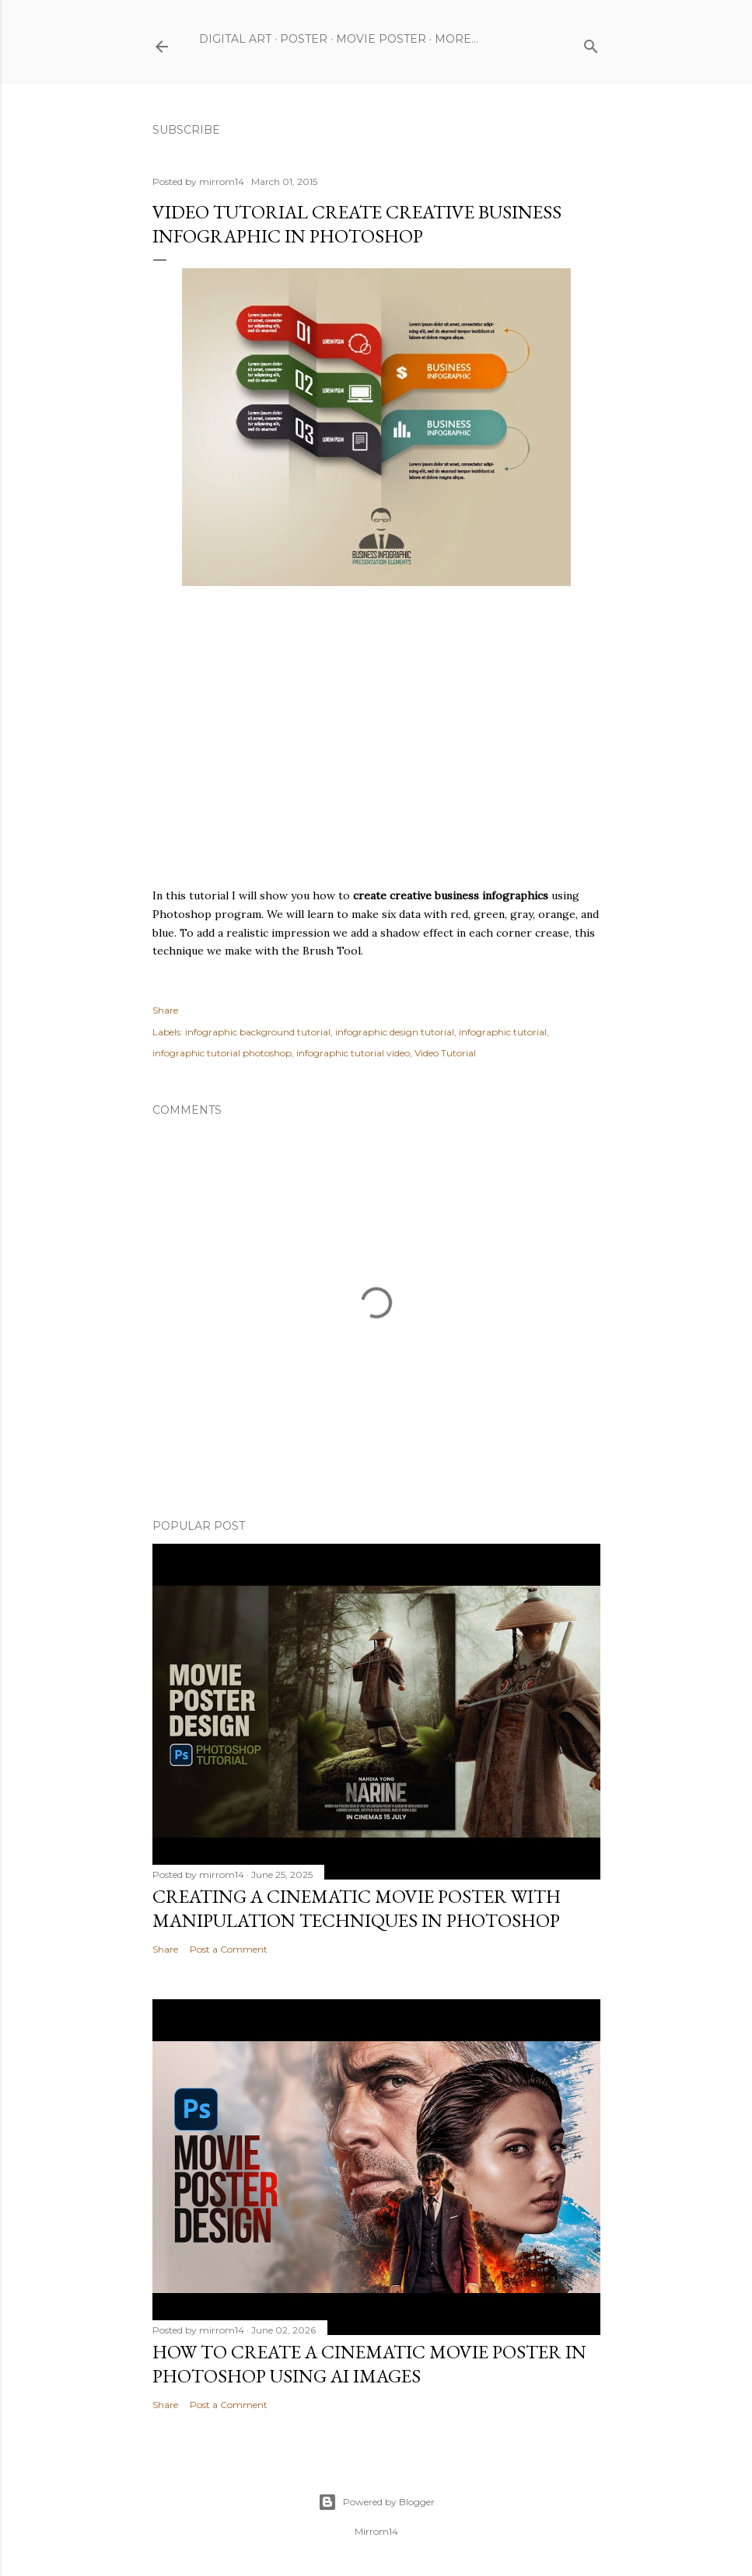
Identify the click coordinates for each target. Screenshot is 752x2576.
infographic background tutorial (258, 1032)
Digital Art (235, 39)
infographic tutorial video (353, 1053)
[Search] (591, 43)
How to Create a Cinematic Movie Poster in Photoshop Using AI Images (369, 2364)
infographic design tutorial (394, 1032)
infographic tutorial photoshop (222, 1053)
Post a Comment (229, 1949)
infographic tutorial (503, 1032)
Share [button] (165, 1010)
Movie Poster (381, 39)
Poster (303, 39)
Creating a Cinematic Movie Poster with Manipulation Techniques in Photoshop (356, 1908)
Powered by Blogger (376, 2502)
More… (456, 39)
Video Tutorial (445, 1053)
